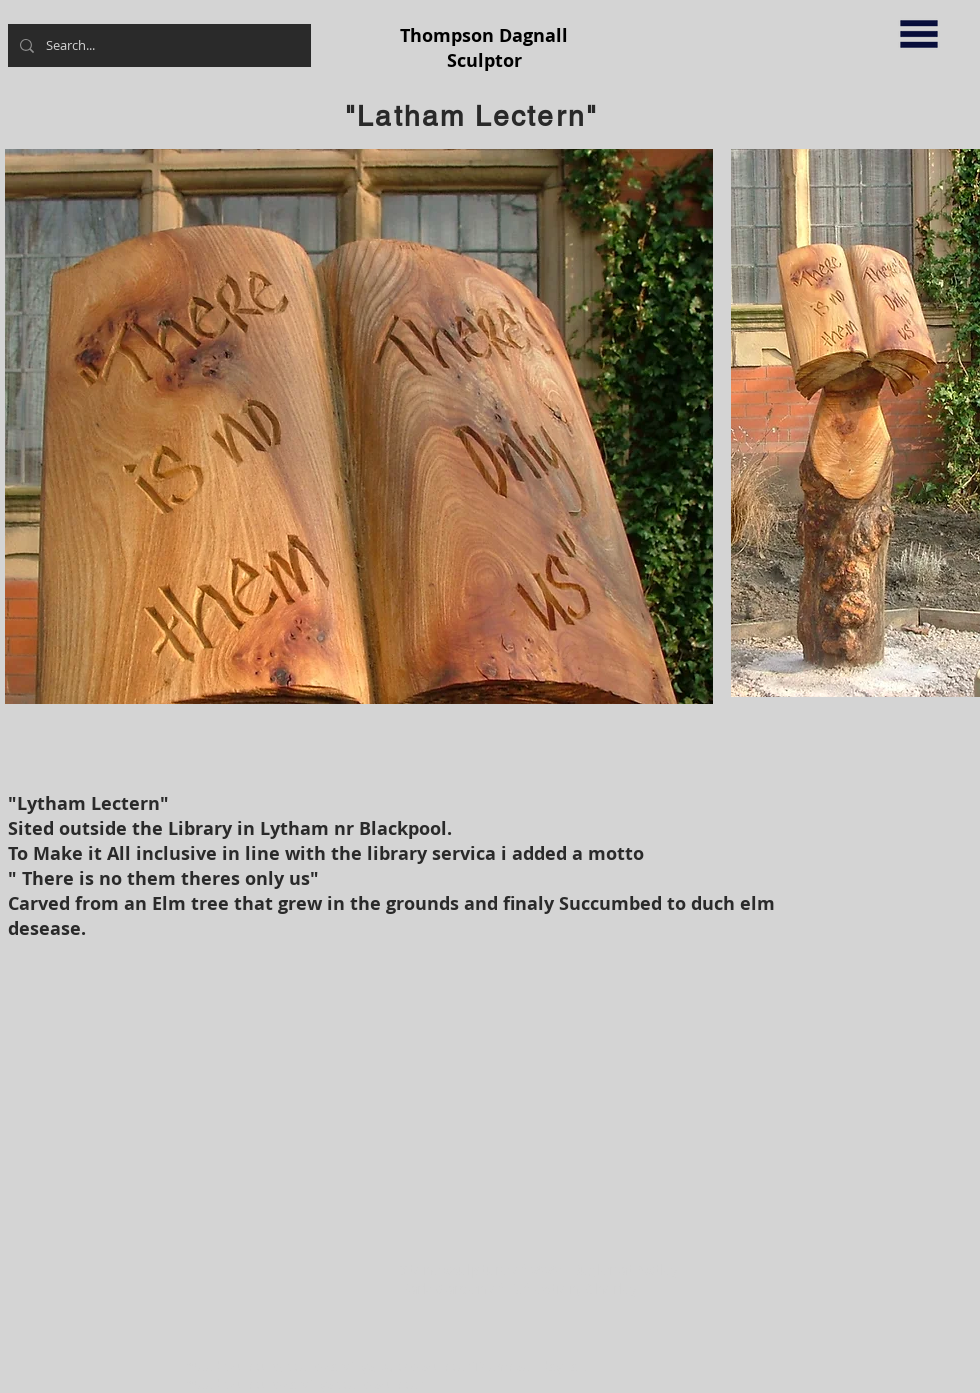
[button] (919, 34)
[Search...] (157, 45)
